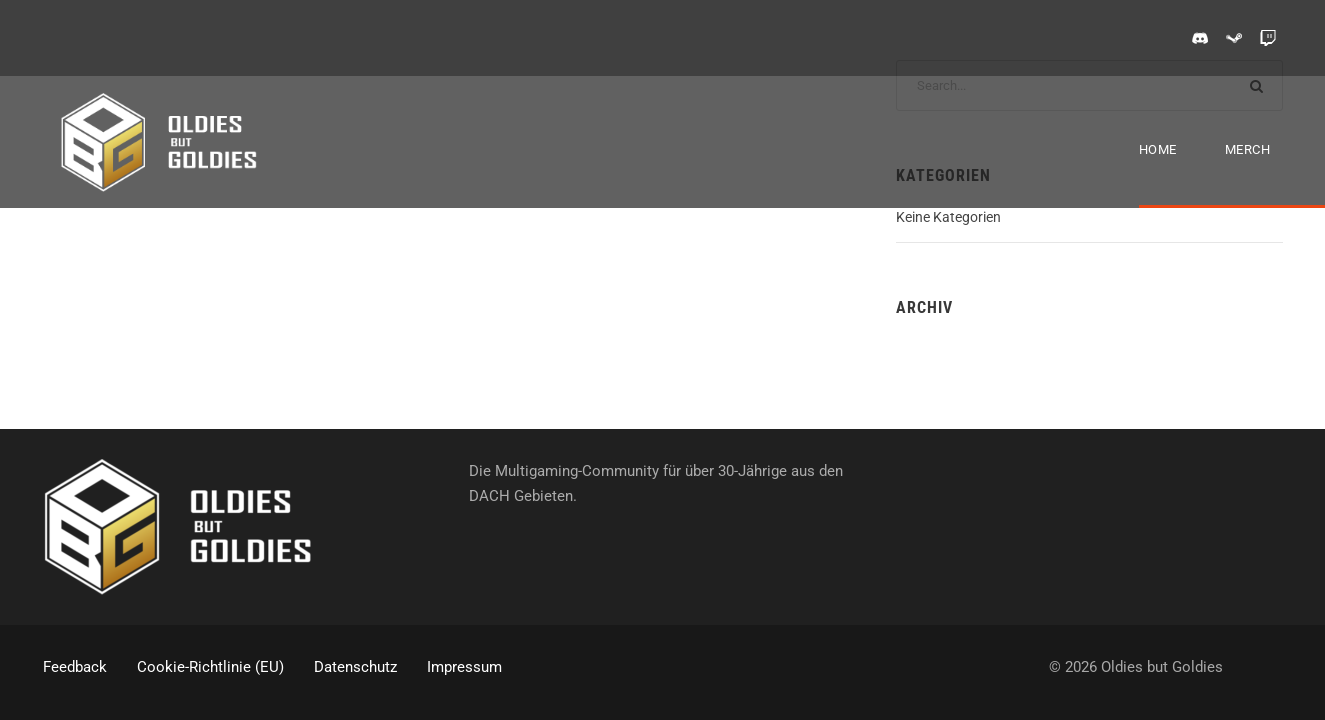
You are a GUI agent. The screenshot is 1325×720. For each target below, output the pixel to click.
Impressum (464, 667)
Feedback (75, 667)
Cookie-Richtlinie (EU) (210, 667)
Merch (1248, 149)
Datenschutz (355, 667)
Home (1158, 149)
